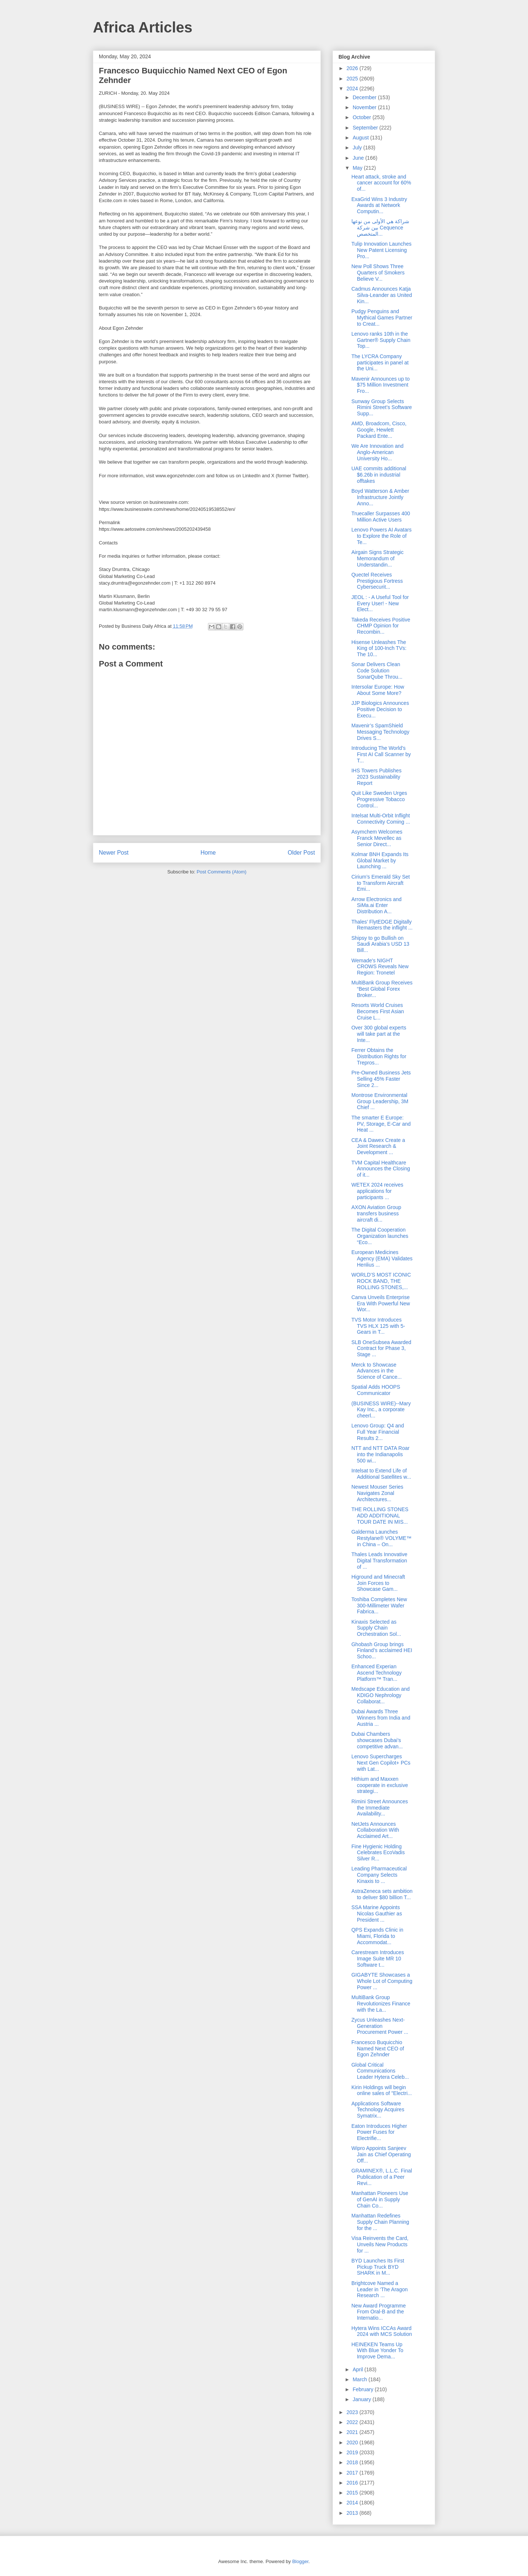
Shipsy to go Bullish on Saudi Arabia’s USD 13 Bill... (380, 944)
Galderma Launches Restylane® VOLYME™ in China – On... (381, 1538)
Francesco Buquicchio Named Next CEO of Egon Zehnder (377, 2048)
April (358, 2369)
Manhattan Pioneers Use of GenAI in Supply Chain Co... (379, 2199)
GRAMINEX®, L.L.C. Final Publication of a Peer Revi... (381, 2177)
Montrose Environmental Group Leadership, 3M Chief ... (379, 1101)
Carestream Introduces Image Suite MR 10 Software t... (377, 1958)
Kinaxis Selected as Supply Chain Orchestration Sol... (376, 1628)
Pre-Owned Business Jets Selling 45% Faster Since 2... (381, 1079)
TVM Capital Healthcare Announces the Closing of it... (380, 1169)
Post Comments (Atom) (221, 872)
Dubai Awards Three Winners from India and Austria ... (380, 1717)
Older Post (301, 852)
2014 (353, 2503)
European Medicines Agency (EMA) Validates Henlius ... (382, 1258)
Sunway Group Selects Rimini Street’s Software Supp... (381, 407)
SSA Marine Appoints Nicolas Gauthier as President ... (376, 1913)
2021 (353, 2432)
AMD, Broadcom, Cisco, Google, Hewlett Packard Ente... (378, 429)
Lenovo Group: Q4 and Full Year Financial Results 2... (377, 1432)
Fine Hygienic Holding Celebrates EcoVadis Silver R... (378, 1852)
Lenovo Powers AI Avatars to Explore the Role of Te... (381, 536)
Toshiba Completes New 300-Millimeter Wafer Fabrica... (379, 1605)
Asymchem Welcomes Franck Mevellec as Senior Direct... (376, 838)
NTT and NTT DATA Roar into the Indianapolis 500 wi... (380, 1454)
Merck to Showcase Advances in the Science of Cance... (376, 1371)
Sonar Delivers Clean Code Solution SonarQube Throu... (376, 670)
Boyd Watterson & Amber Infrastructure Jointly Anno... (380, 497)
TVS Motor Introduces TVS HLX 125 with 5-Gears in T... (378, 1326)
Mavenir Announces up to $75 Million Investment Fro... (380, 385)
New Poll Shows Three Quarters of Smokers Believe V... (377, 272)
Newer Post (114, 852)
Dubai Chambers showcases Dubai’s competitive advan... (377, 1740)
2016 (353, 2483)
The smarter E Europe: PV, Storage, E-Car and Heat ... (381, 1124)
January (362, 2399)
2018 (353, 2462)
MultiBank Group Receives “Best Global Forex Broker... (382, 989)
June (358, 158)
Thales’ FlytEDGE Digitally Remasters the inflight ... (382, 925)
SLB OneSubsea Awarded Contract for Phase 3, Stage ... (381, 1348)
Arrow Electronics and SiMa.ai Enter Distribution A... (376, 905)
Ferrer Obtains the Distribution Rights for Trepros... (378, 1056)
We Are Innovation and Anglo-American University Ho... (377, 452)
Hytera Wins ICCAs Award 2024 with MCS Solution (381, 2331)
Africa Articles (142, 27)
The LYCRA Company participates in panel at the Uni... (380, 362)
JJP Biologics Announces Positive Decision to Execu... (380, 709)
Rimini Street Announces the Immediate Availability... (379, 1807)
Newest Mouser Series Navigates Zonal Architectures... (377, 1493)
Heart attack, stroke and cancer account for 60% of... (381, 183)
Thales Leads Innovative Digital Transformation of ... (379, 1560)
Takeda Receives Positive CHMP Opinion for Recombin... (380, 626)
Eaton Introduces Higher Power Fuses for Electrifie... (379, 2132)
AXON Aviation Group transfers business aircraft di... (376, 1213)
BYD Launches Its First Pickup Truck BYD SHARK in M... (377, 2267)
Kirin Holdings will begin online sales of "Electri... (381, 2090)
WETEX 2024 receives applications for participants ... (377, 1191)
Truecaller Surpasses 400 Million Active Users (380, 516)
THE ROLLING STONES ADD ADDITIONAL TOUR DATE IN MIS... (380, 1515)
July (357, 147)
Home (208, 852)
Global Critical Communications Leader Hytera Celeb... (380, 2071)
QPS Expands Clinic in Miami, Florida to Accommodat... (377, 1936)
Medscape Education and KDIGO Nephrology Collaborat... (380, 1695)
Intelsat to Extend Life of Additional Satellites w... (381, 1474)
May (358, 168)
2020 (353, 2442)
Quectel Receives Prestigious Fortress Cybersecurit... (377, 581)
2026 (353, 68)
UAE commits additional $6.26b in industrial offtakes (378, 474)
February (363, 2389)
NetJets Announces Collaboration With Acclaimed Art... (375, 1830)
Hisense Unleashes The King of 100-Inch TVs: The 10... (378, 648)
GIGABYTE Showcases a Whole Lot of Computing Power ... (381, 1981)
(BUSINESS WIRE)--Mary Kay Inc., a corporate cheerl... (381, 1409)
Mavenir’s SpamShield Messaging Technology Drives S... (380, 732)
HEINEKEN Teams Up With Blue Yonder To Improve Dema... (377, 2350)
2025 (353, 79)
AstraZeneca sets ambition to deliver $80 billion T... (382, 1894)
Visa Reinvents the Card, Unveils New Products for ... (380, 2244)
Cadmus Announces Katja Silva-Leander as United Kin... (381, 295)
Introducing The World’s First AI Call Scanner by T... (381, 754)
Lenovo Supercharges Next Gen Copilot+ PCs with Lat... (380, 1762)
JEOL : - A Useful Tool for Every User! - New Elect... (380, 603)
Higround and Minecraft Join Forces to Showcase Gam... (378, 1583)
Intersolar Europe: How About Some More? (377, 690)
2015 (353, 2493)
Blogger (300, 2561)
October (362, 117)
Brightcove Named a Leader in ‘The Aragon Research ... (379, 2289)
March (360, 2379)
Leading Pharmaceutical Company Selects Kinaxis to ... (379, 1875)
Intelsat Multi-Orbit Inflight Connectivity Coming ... (380, 819)
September (365, 128)
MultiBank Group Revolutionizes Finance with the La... (380, 2003)
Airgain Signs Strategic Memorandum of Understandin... (377, 558)
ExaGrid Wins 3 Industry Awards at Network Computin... (379, 205)
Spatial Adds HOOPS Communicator (375, 1390)
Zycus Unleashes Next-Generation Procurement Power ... (379, 2026)
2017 (353, 2473)
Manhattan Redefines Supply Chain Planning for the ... (380, 2222)
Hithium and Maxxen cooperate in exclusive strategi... (379, 1785)
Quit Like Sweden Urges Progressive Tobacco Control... (379, 799)
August (361, 138)
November (365, 107)
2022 (353, 2422)
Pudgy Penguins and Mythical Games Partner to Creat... (381, 317)
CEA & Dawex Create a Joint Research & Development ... (378, 1146)
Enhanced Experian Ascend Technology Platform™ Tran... (376, 1672)
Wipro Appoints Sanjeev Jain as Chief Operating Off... (381, 2154)
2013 (353, 2513)
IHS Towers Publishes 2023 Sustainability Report (376, 777)
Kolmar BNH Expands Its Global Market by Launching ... (380, 860)
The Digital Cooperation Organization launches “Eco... (379, 1236)
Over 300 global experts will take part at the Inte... (378, 1034)
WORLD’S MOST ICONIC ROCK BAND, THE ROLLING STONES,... (381, 1281)
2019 (353, 2452)
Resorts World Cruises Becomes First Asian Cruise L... (377, 1011)
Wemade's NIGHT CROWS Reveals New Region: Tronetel (380, 967)
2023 (353, 2412)
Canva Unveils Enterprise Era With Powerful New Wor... (380, 1303)
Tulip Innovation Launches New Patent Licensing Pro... (381, 250)
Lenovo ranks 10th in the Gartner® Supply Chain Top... (380, 340)
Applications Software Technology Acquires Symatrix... (377, 2110)
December (365, 97)
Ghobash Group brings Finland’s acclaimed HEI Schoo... (381, 1650)
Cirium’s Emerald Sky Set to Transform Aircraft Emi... (380, 883)
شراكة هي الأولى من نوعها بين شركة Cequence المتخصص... (380, 227)
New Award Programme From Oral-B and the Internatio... (378, 2312)
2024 (353, 88)
